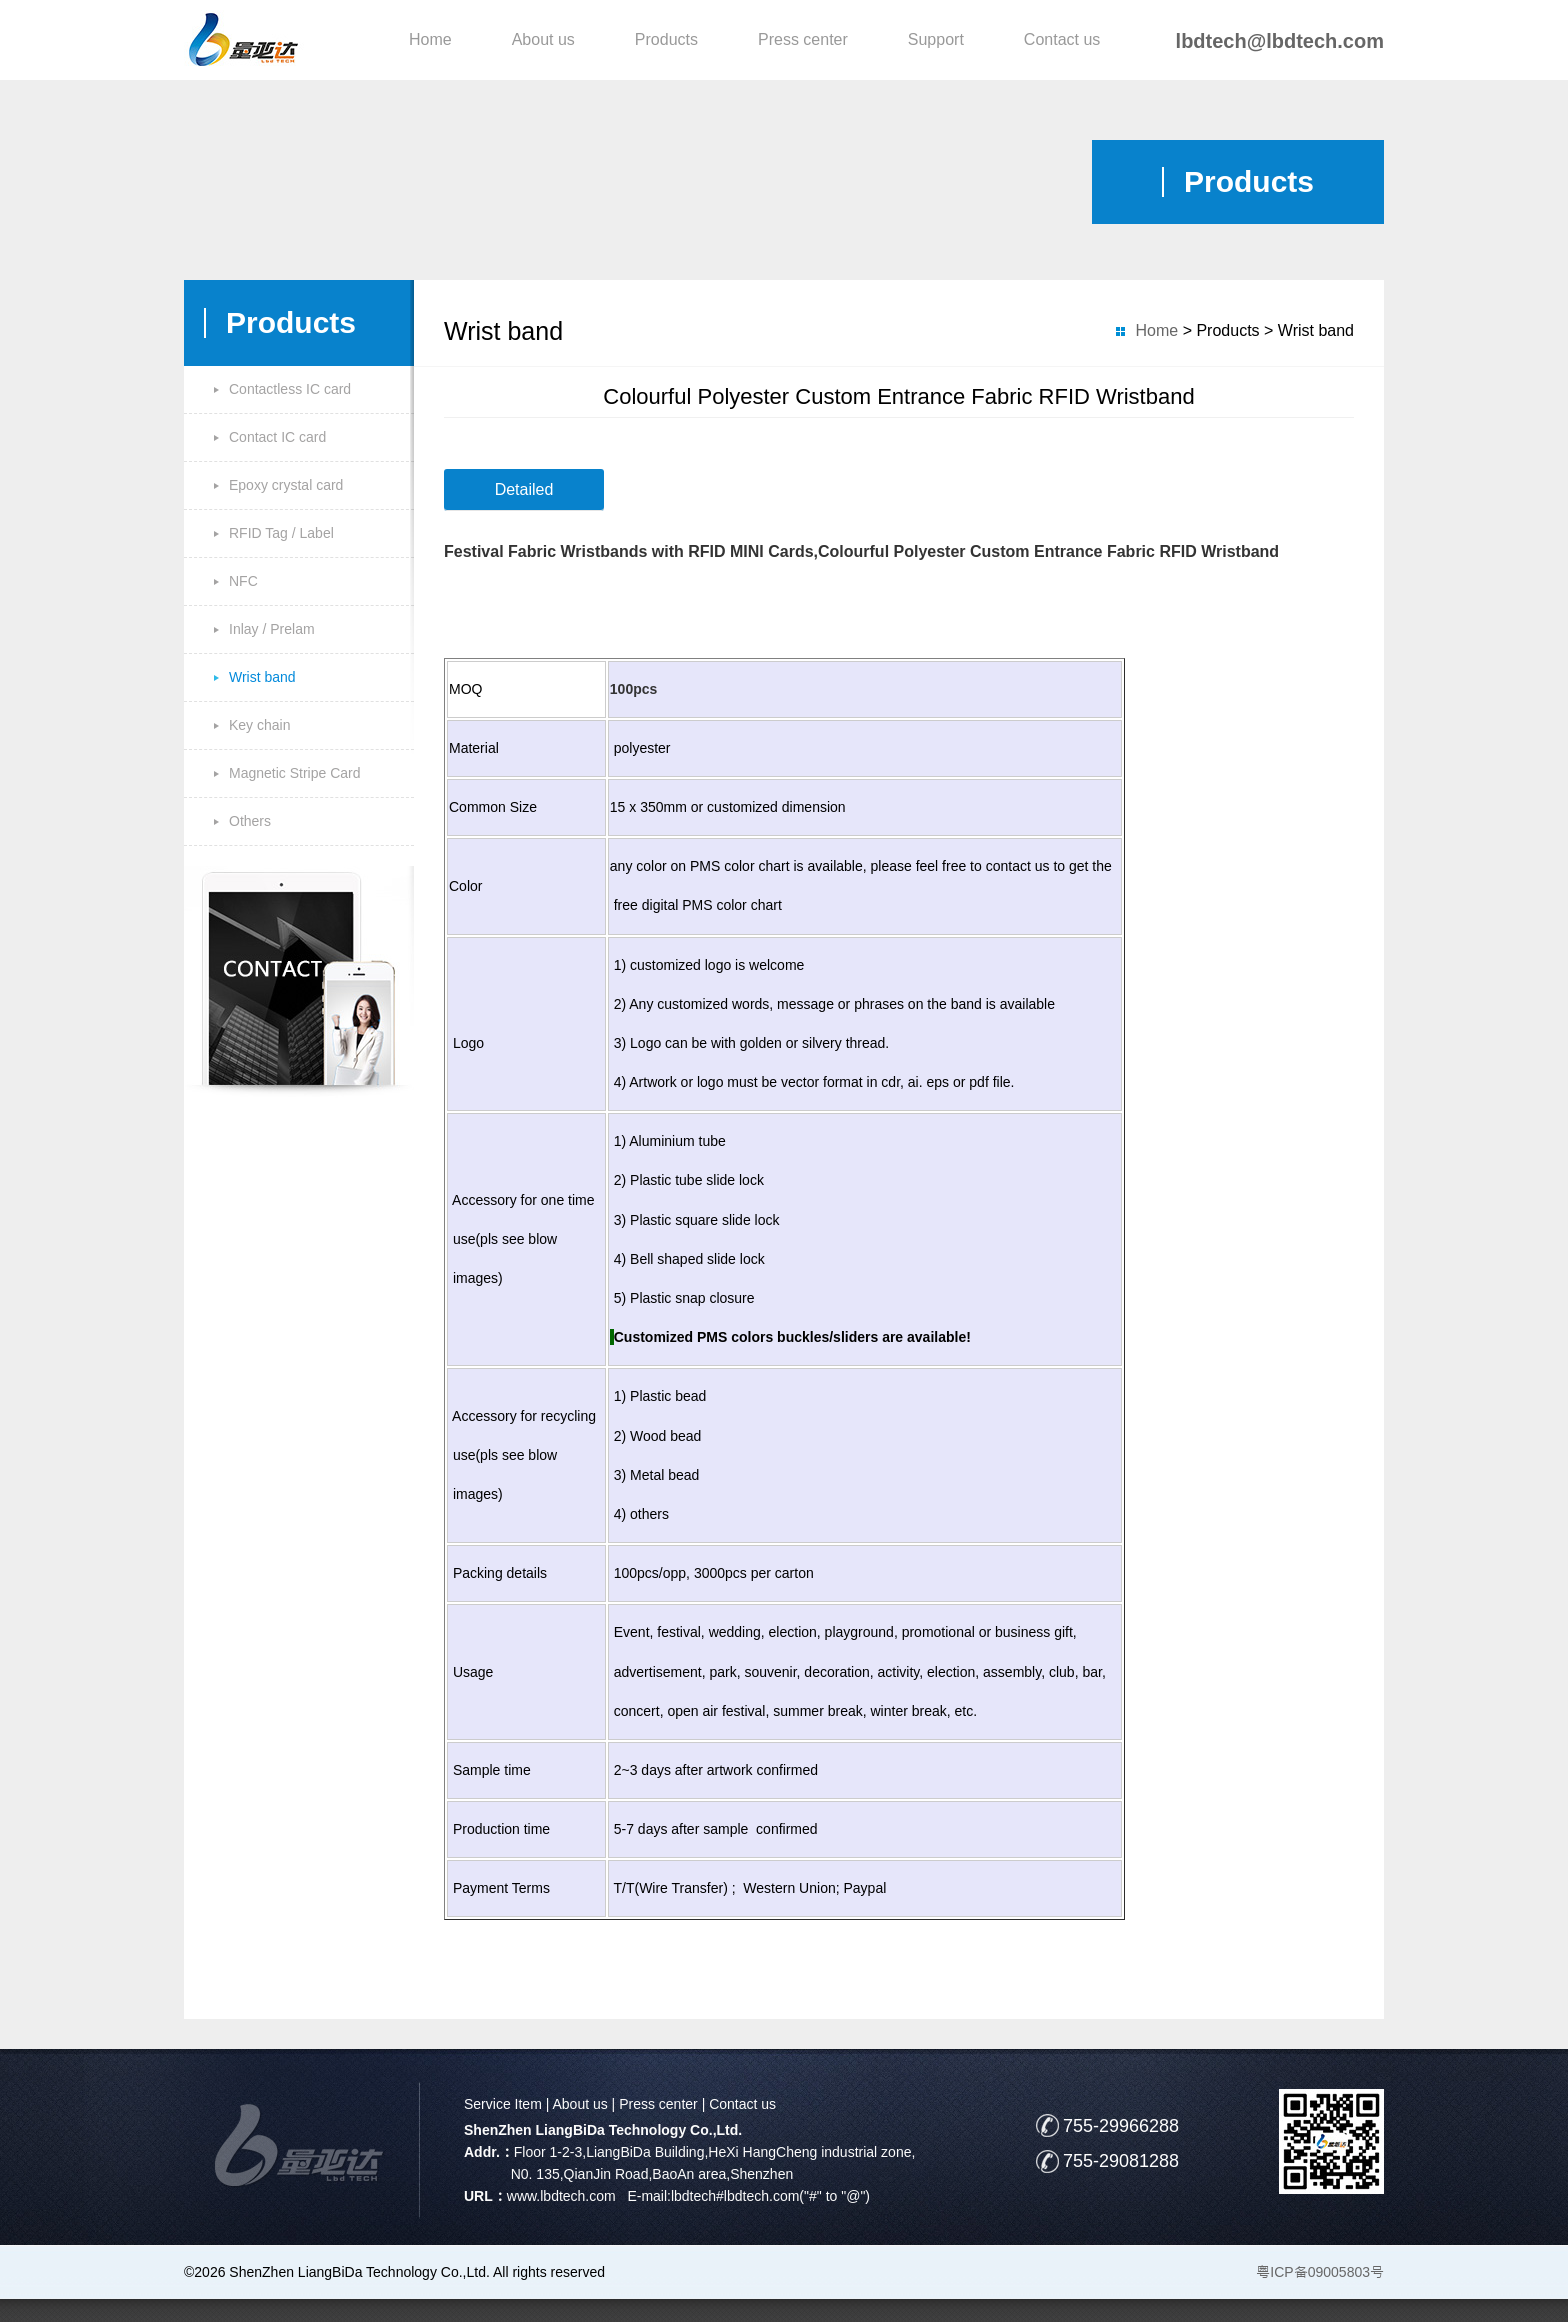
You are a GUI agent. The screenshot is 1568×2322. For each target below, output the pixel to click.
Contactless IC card (290, 389)
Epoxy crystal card (286, 485)
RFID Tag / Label (281, 533)
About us (543, 39)
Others (250, 821)
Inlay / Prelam (272, 629)
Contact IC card (277, 437)
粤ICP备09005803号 (1320, 2272)
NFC (243, 581)
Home (430, 39)
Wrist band (262, 677)
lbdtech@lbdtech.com (1280, 41)
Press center (803, 39)
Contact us (1062, 39)
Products (666, 39)
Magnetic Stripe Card (295, 773)
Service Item (503, 2104)
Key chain (259, 725)
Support (936, 39)
